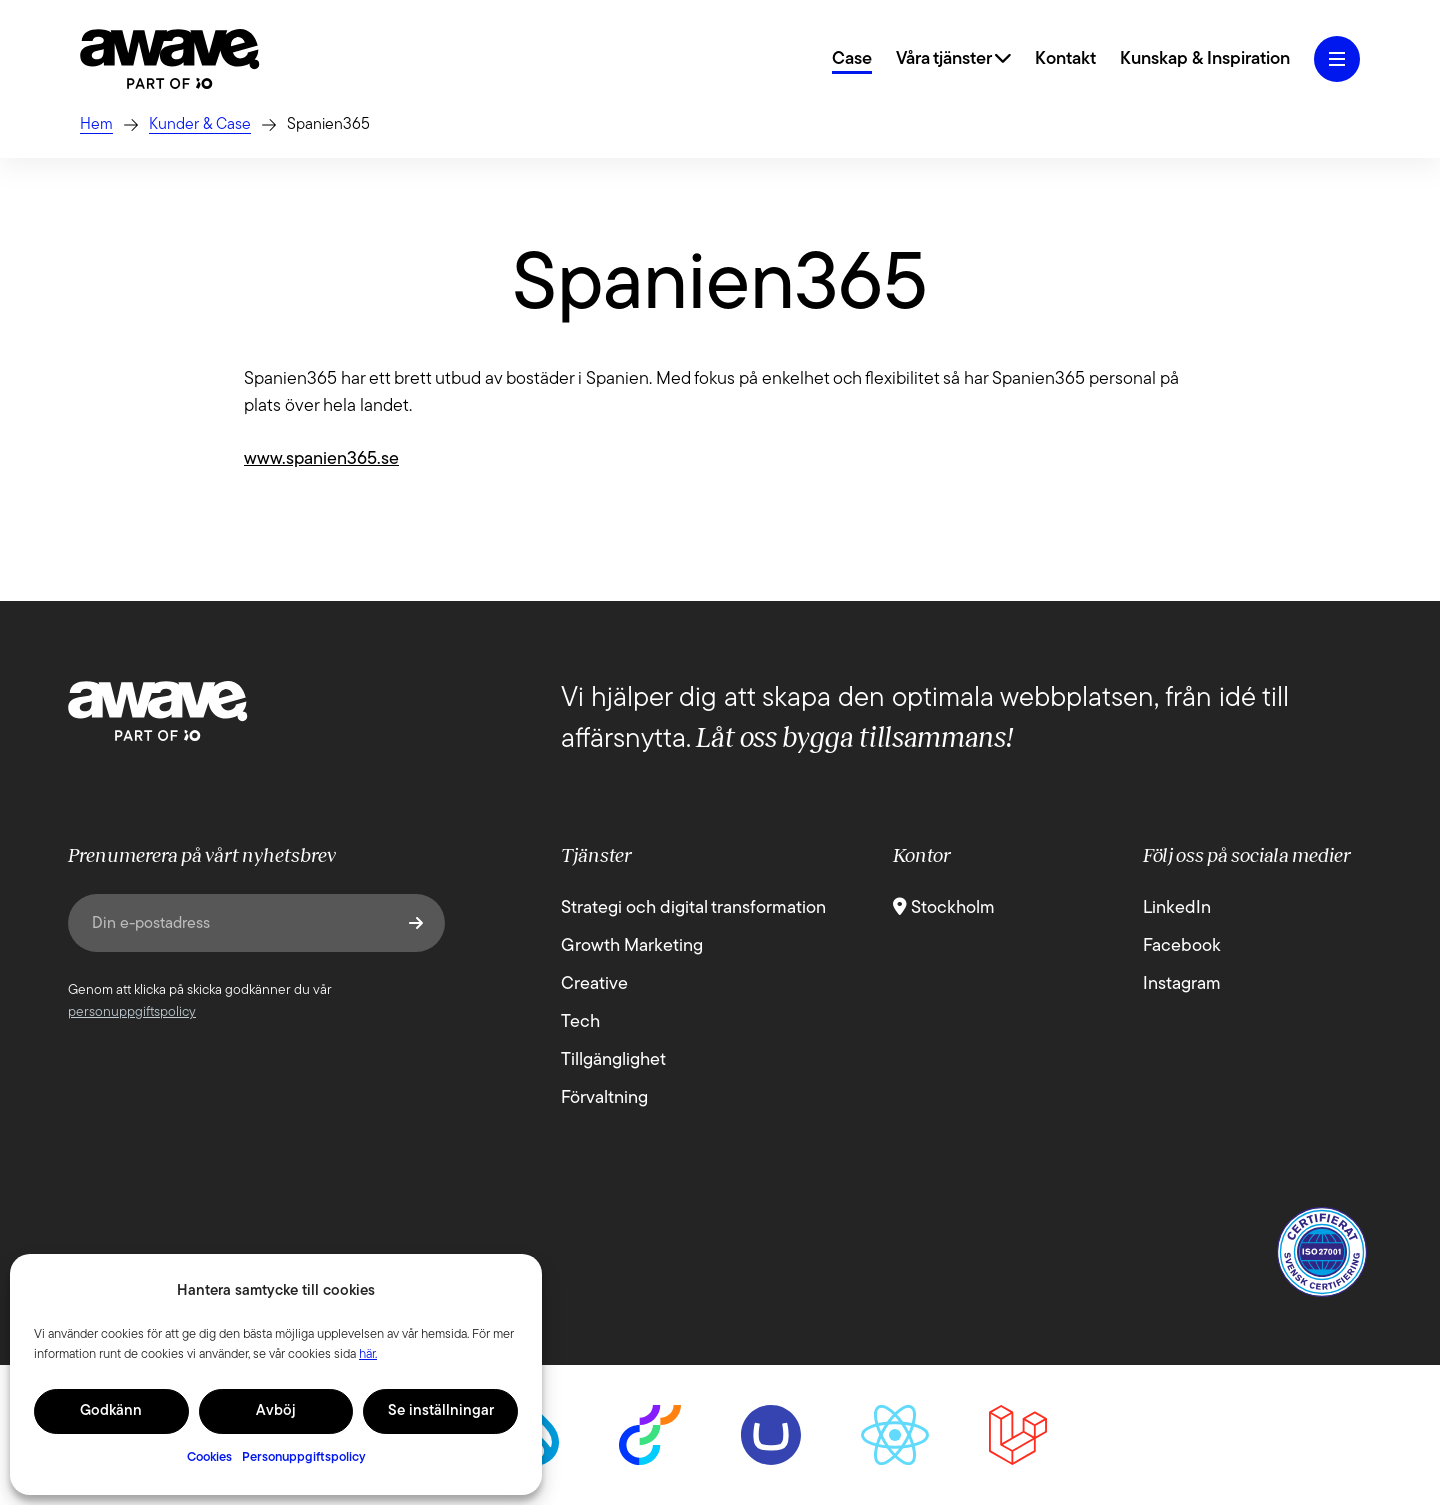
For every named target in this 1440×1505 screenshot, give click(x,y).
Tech (580, 1022)
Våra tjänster (953, 59)
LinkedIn (1177, 908)
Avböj (276, 1411)
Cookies (209, 1457)
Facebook (1182, 946)
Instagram (1182, 984)
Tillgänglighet (613, 1060)
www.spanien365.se (321, 459)
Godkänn (111, 1411)
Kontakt (1065, 59)
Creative (594, 984)
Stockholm (944, 908)
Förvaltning (604, 1098)
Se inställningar (441, 1411)
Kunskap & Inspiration (1205, 59)
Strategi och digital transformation (693, 908)
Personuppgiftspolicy (304, 1457)
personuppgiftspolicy (132, 1012)
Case (852, 59)
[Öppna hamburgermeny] (1337, 59)
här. (368, 1354)
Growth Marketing (632, 946)
